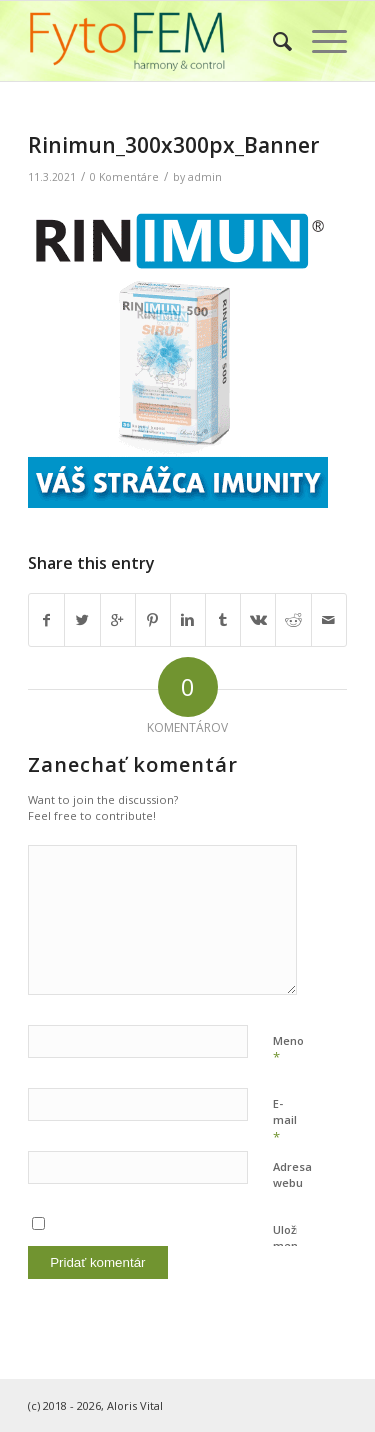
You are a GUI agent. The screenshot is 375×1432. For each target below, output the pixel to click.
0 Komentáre (124, 177)
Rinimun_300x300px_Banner (173, 145)
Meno (288, 1050)
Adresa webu (292, 1175)
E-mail (285, 1121)
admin (205, 177)
